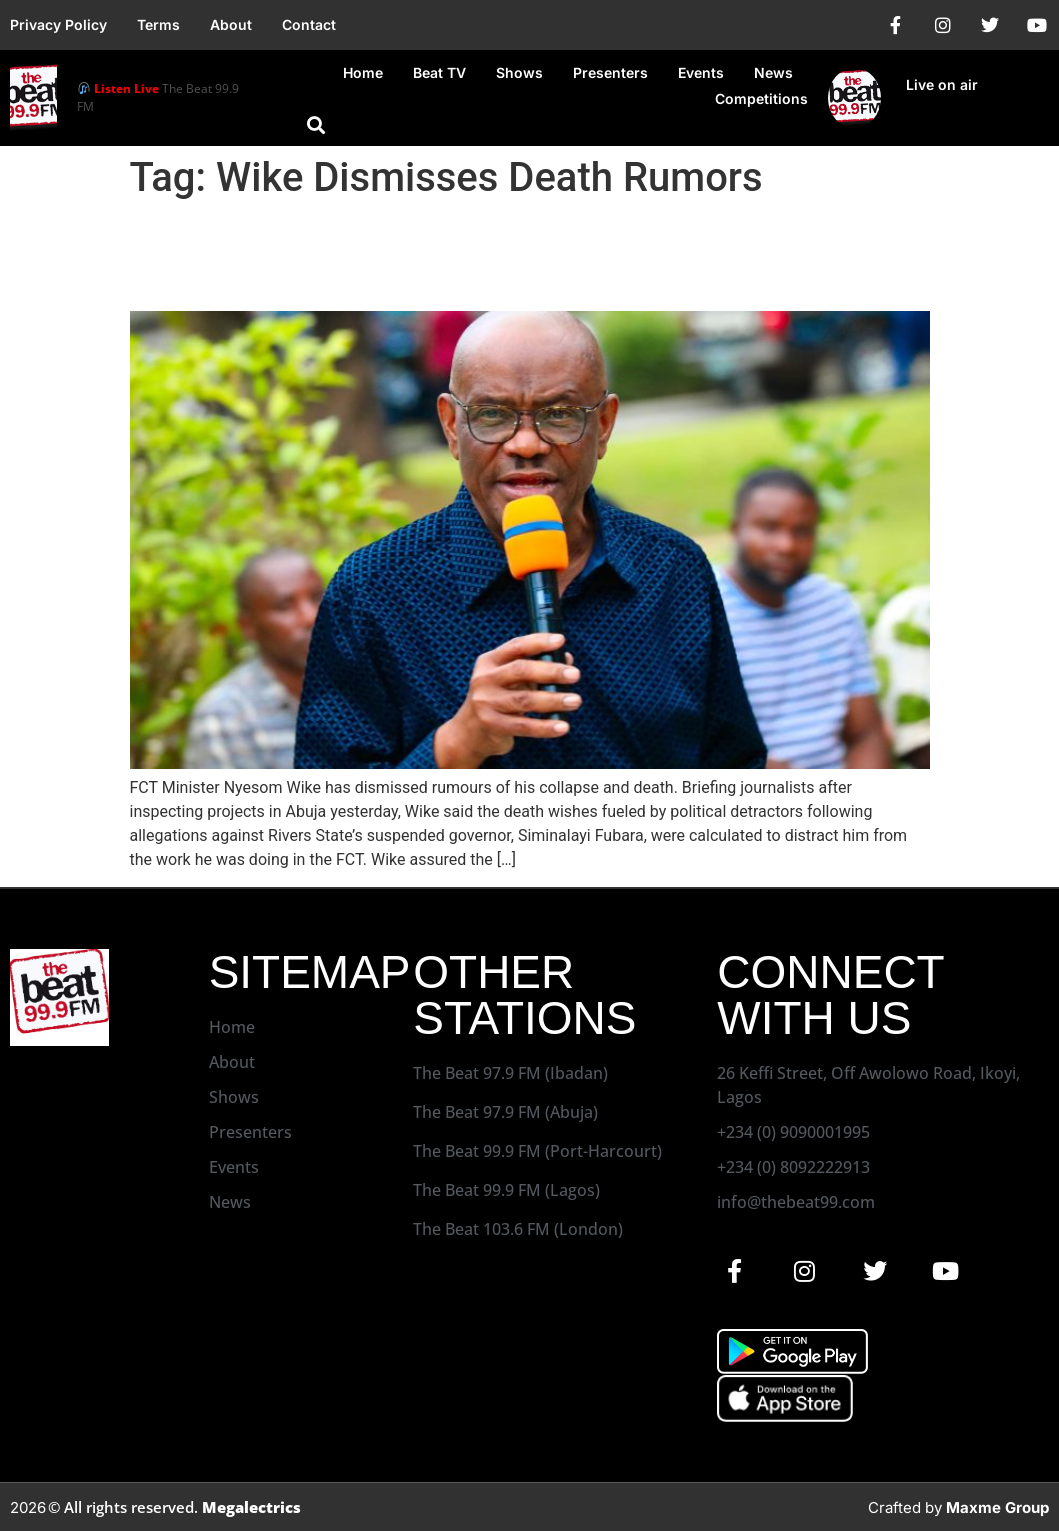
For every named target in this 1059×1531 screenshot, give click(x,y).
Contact (309, 24)
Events (701, 72)
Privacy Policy (58, 24)
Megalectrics (251, 1507)
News (773, 72)
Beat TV (439, 72)
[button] (316, 125)
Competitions (761, 98)
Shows (519, 72)
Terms (158, 24)
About (231, 24)
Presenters (610, 72)
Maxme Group (997, 1507)
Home (363, 72)
